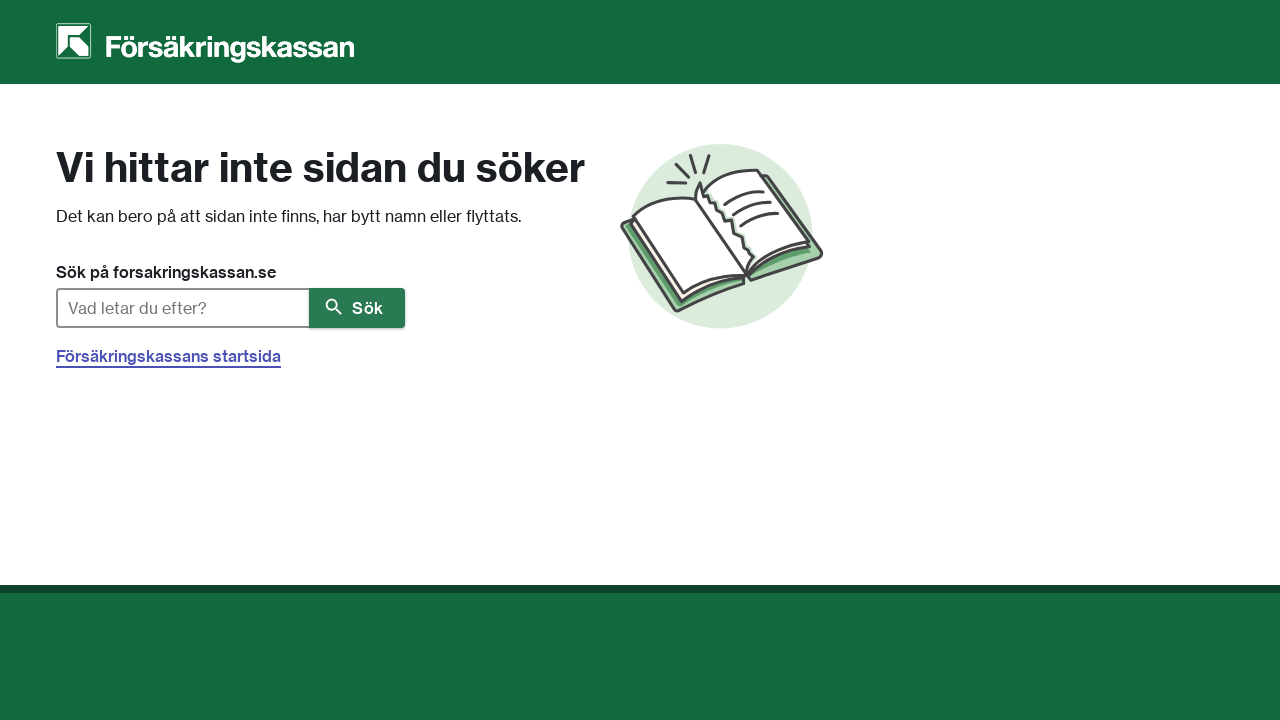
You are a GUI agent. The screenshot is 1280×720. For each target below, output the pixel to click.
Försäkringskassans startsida (168, 356)
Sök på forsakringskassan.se (166, 272)
